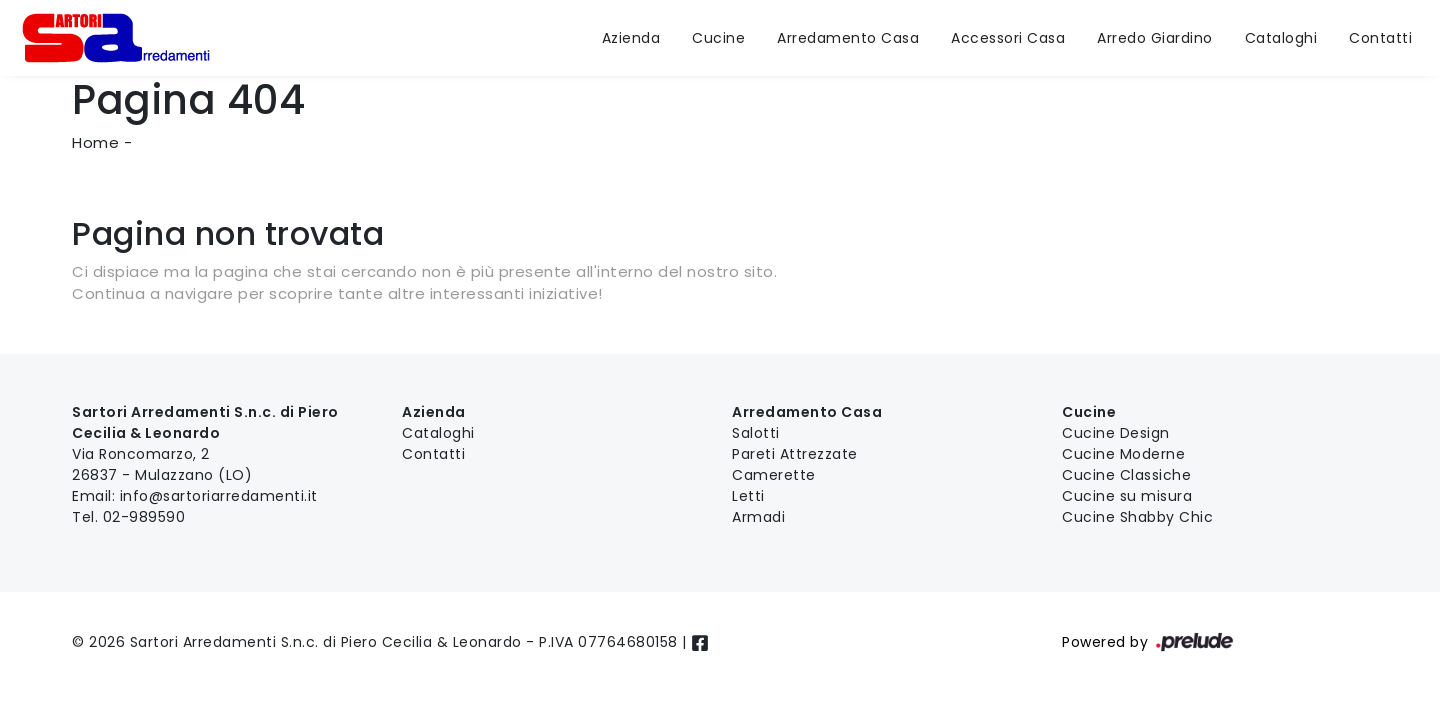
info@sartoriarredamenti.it (219, 496)
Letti (748, 496)
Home (95, 142)
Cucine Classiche (1126, 475)
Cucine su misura (1127, 496)
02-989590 (144, 517)
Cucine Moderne (1123, 454)
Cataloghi (1281, 38)
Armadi (758, 517)
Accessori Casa (1008, 38)
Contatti (1380, 38)
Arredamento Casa (848, 38)
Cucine (718, 38)
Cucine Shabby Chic (1137, 517)
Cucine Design (1116, 433)
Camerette (774, 475)
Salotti (756, 433)
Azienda (631, 38)
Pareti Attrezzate (795, 454)
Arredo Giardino (1155, 38)
